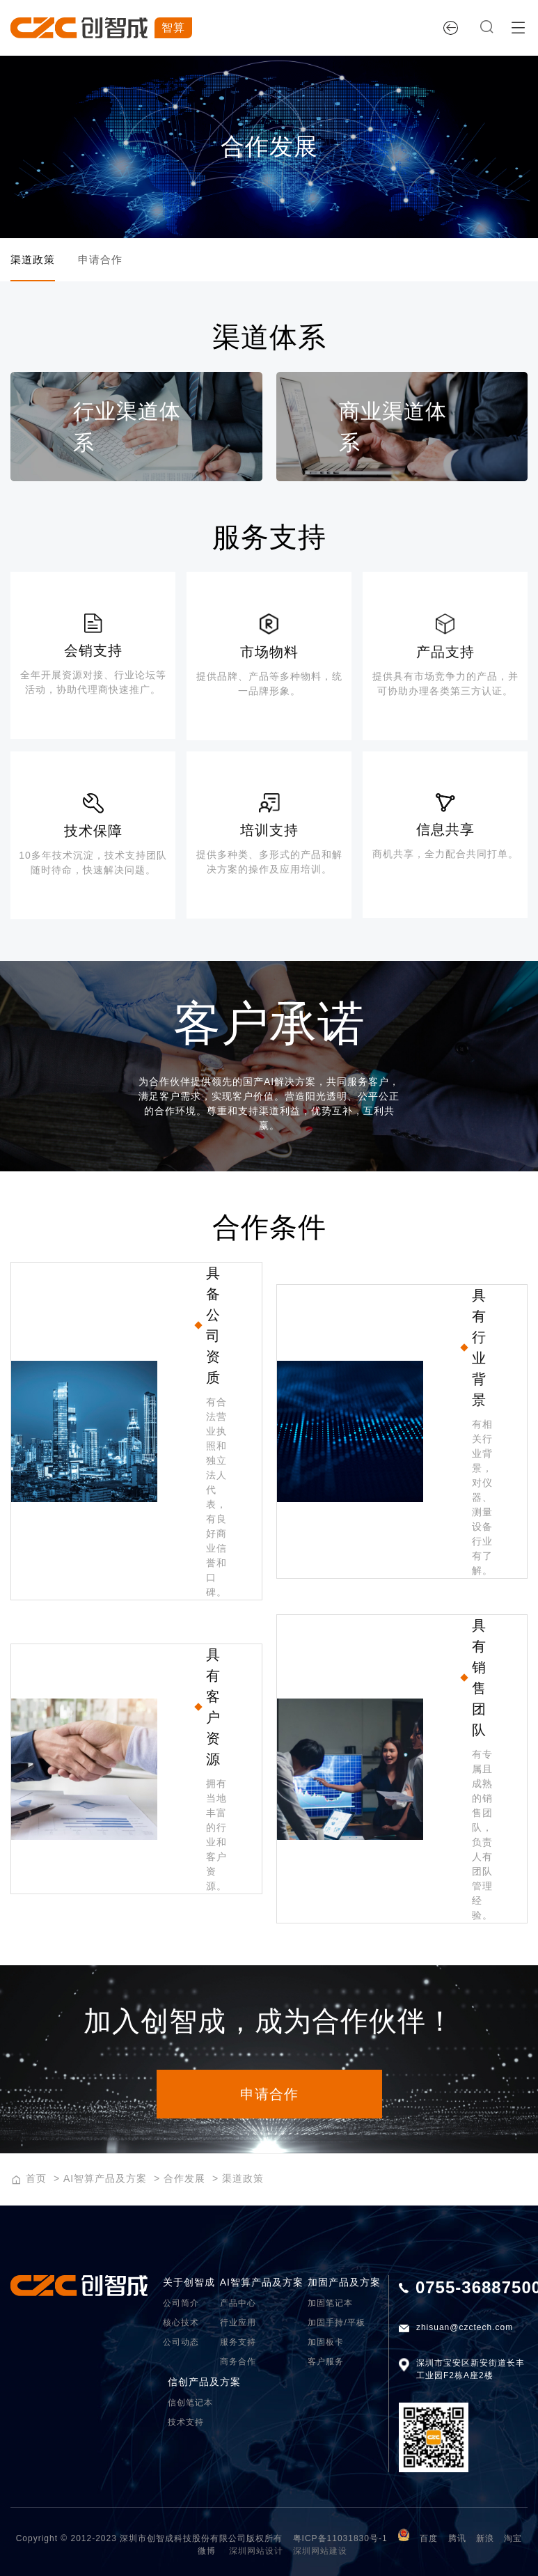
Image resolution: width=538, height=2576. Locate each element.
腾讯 (457, 2540)
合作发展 (184, 2179)
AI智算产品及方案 (105, 2179)
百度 (429, 2540)
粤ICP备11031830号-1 (340, 2540)
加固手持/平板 (336, 2324)
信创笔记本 (190, 2404)
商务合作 (238, 2363)
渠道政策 (34, 260)
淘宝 (513, 2540)
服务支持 (238, 2343)
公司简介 (181, 2304)
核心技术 (181, 2324)
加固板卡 (326, 2343)
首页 (36, 2179)
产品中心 (238, 2304)
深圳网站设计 (256, 2552)
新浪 (485, 2540)
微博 (207, 2552)
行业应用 (238, 2324)
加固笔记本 (330, 2304)
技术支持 (186, 2423)
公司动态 (181, 2343)
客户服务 (326, 2363)
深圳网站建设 (320, 2552)
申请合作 (116, 260)
